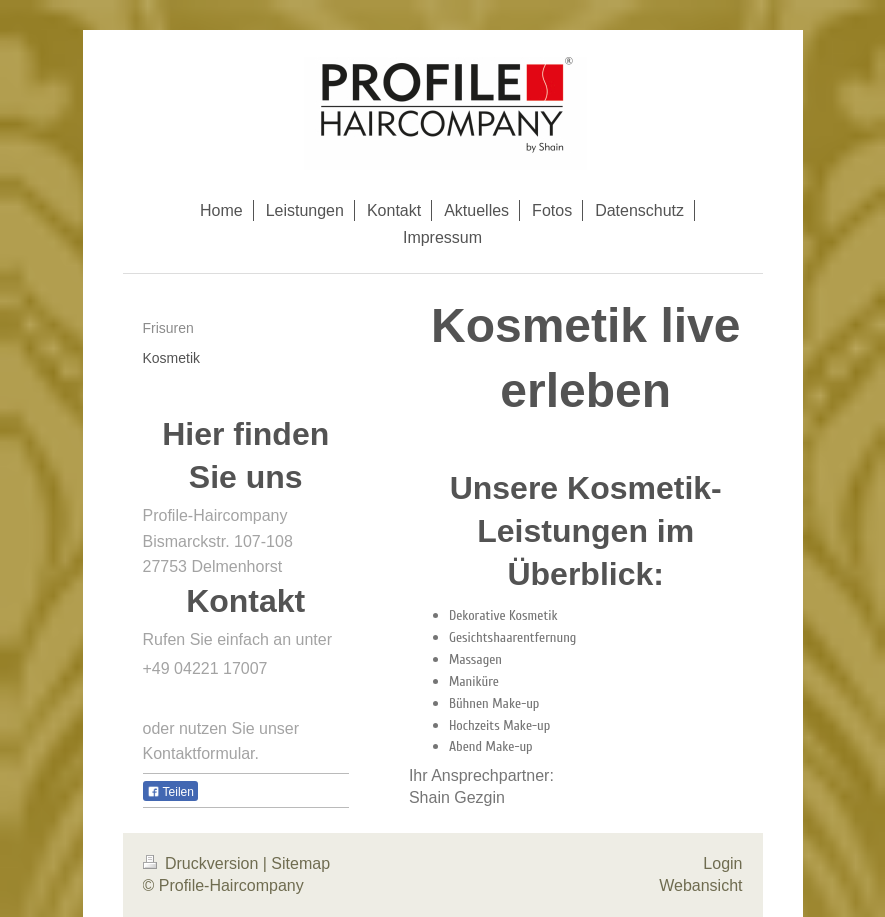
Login (722, 863)
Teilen (170, 792)
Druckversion (203, 863)
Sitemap (300, 863)
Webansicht (700, 885)
